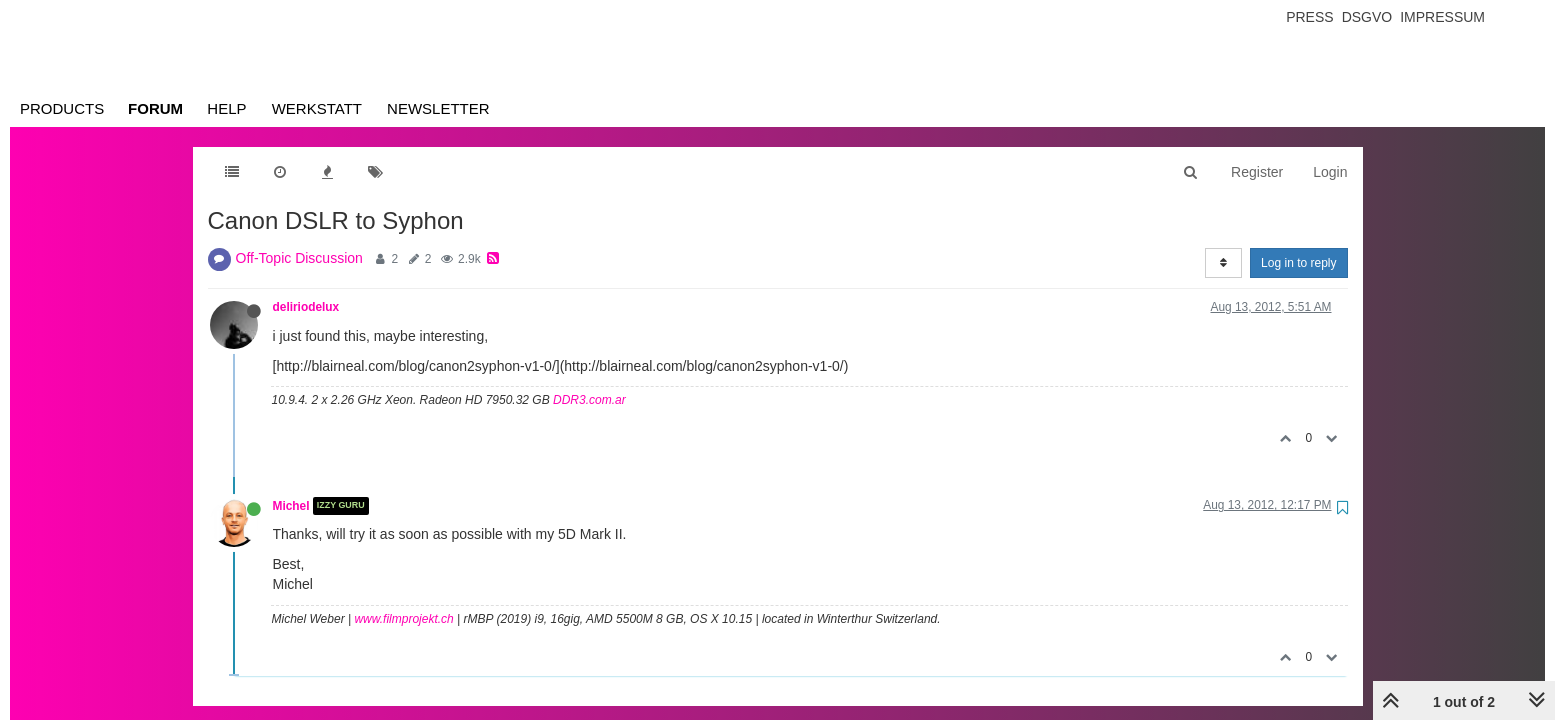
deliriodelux (306, 307)
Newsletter (438, 108)
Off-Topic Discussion (299, 258)
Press (1309, 17)
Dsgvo (1367, 17)
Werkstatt (317, 108)
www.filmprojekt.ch (403, 619)
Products (62, 108)
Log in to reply (1298, 263)
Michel (291, 506)
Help (226, 108)
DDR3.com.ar (589, 400)
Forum (155, 108)
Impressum (1442, 17)
